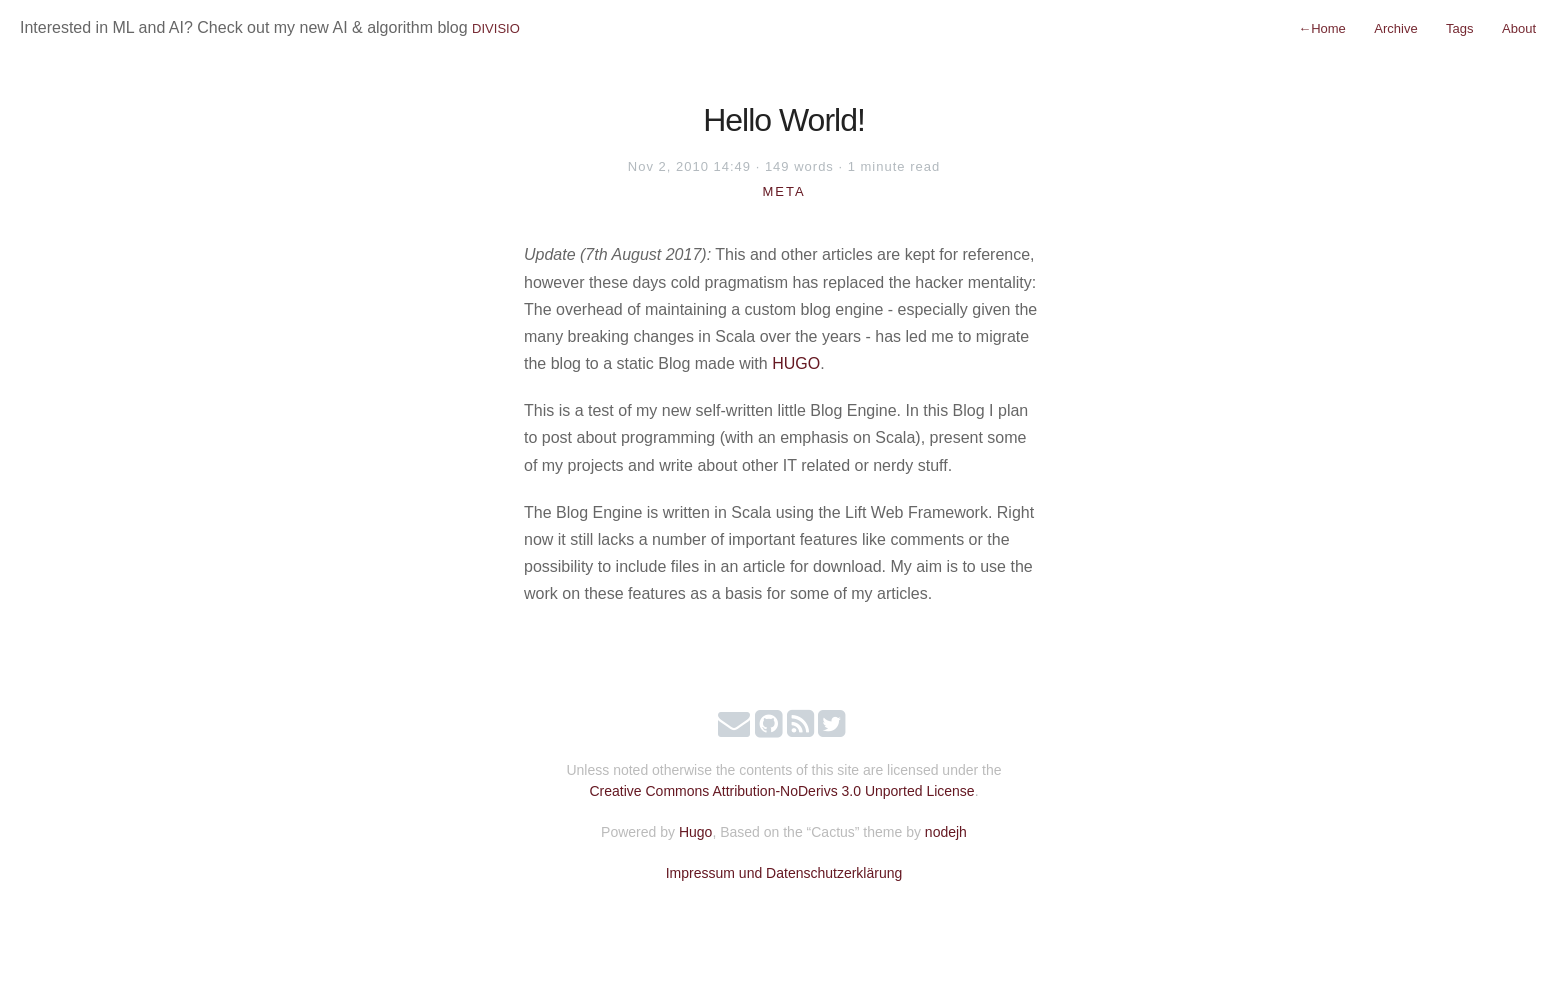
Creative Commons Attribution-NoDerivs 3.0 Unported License (781, 791)
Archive (1395, 28)
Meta (783, 191)
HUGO (796, 363)
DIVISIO (496, 28)
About (1519, 28)
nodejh (946, 832)
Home (1322, 28)
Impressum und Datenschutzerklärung (784, 873)
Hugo (695, 832)
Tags (1459, 28)
